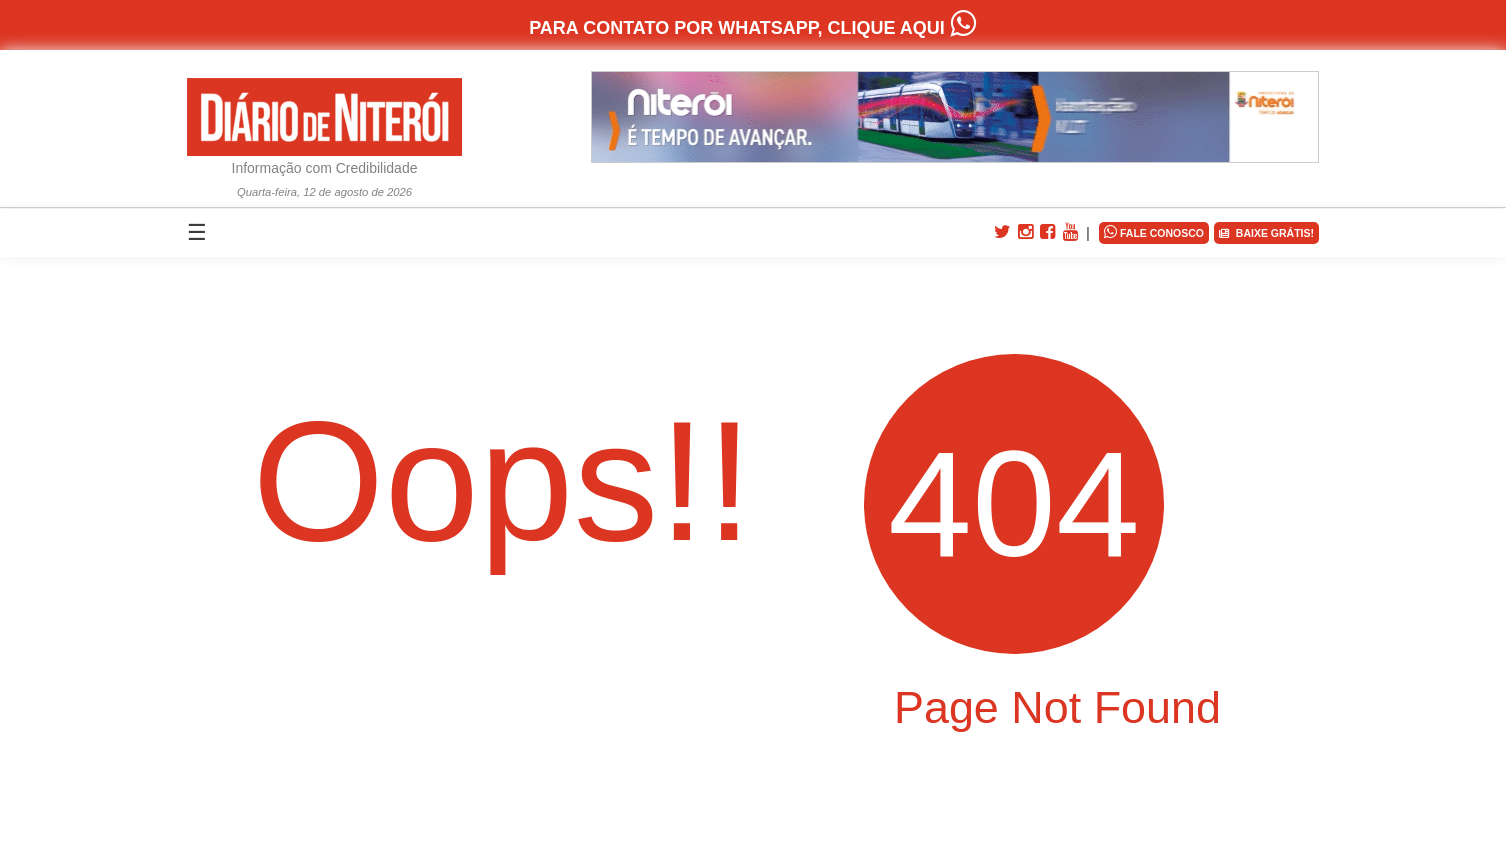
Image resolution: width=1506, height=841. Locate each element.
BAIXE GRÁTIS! (1266, 233)
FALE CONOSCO (1154, 231)
